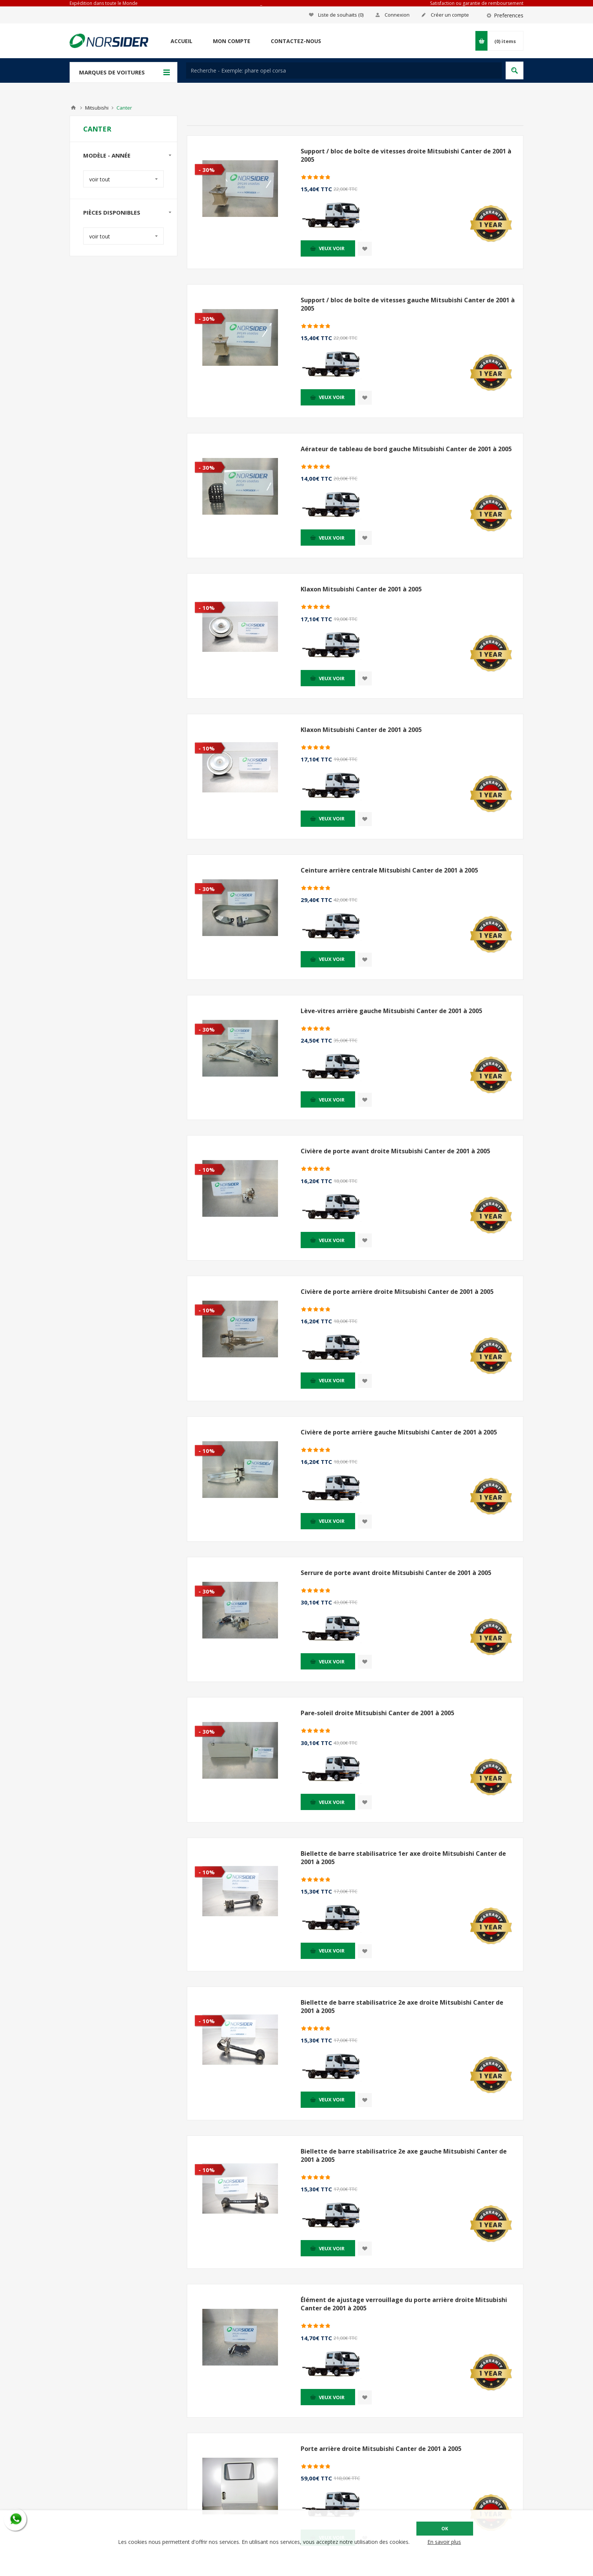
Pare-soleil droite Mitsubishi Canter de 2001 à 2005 (377, 1713)
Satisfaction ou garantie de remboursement (476, 3)
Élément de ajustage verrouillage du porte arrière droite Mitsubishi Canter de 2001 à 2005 (404, 2304)
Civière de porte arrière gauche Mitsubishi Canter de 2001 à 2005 (399, 1432)
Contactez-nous (296, 41)
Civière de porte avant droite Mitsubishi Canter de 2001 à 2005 (395, 1151)
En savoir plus (444, 2541)
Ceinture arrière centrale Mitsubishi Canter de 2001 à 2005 (389, 870)
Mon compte (231, 41)
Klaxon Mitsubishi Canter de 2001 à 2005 (361, 589)
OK (444, 2528)
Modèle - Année (106, 155)
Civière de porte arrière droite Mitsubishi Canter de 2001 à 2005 (397, 1291)
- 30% (207, 169)
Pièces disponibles (111, 212)
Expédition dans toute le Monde (104, 3)
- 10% (207, 607)
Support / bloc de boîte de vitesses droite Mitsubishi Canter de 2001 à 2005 (406, 155)
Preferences (508, 15)
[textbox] (344, 70)
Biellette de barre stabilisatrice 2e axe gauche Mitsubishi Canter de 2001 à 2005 (404, 2155)
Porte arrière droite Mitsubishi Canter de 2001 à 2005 (381, 2448)
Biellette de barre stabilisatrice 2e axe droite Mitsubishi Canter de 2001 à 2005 (402, 2006)
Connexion (397, 14)
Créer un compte (450, 14)
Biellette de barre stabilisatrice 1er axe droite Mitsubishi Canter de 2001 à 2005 (403, 1857)
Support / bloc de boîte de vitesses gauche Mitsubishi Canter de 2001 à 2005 (408, 304)
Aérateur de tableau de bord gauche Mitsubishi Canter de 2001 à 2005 (406, 449)
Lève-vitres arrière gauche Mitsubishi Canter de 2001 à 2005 (391, 1011)
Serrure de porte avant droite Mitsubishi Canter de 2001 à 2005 (396, 1573)
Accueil (181, 41)
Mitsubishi (97, 107)
